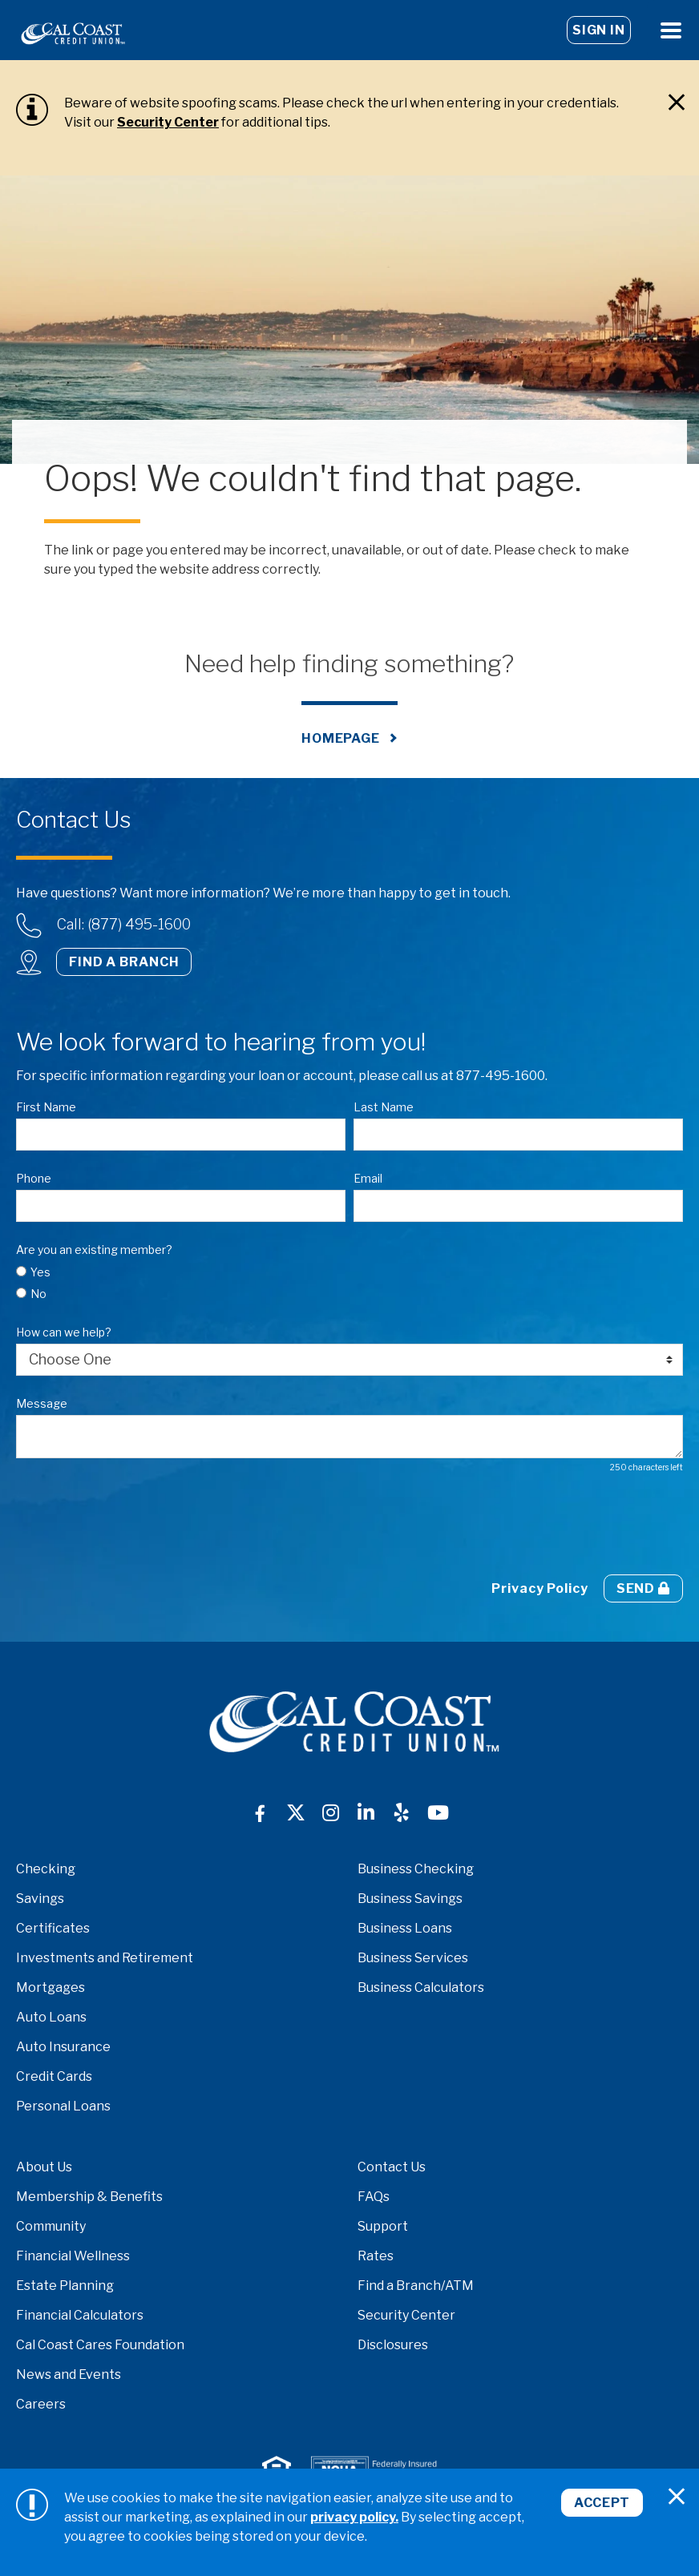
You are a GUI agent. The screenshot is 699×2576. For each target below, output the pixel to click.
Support (383, 2226)
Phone (33, 1178)
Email (368, 1178)
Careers (41, 2404)
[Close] (677, 103)
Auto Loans (51, 2017)
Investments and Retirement (104, 1957)
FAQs (374, 2196)
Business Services (413, 1957)
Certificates (53, 1928)
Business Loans (405, 1928)
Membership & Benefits (89, 2196)
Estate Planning (65, 2285)
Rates (376, 2256)
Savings (40, 1898)
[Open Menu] (671, 30)
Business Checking (416, 1869)
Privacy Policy (539, 1588)
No (38, 1293)
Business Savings (410, 1898)
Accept (602, 2502)
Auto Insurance (63, 2046)
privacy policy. (354, 2517)
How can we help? (63, 1332)
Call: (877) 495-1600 (124, 924)
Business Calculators (421, 1987)
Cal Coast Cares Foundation (100, 2344)
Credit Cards (54, 2076)
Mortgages (50, 1987)
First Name (46, 1107)
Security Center (168, 122)
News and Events (68, 2374)
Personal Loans (63, 2106)
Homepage (340, 738)
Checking (45, 1869)
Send (643, 1588)
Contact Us (392, 2167)
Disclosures (393, 2344)
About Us (44, 2167)
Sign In (598, 30)
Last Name (384, 1107)
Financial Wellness (73, 2256)
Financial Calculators (79, 2315)
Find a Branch (124, 962)
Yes (40, 1272)
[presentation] (138, 1524)
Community (51, 2226)
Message (41, 1403)
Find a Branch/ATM (416, 2285)
